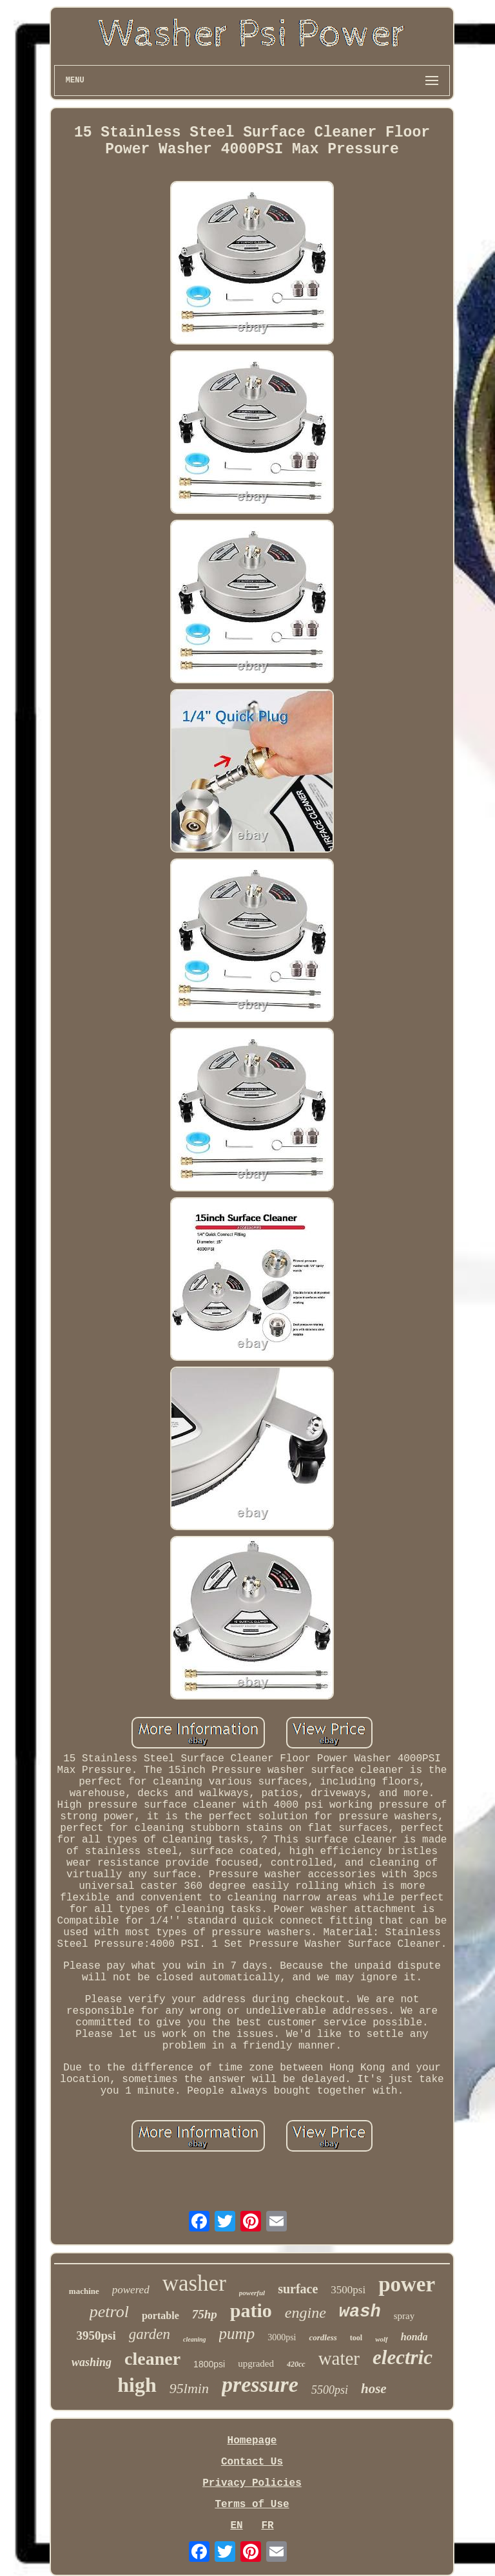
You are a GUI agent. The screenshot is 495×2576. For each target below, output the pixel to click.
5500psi (329, 2389)
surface (298, 2289)
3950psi (95, 2335)
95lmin (189, 2388)
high (136, 2384)
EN (236, 2526)
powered (131, 2290)
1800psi (209, 2364)
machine (84, 2291)
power (406, 2284)
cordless (322, 2337)
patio (251, 2310)
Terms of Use (252, 2504)
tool (356, 2337)
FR (267, 2526)
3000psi (281, 2337)
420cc (296, 2364)
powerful (252, 2293)
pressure (260, 2384)
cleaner (152, 2359)
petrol (109, 2311)
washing (92, 2362)
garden (149, 2334)
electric (402, 2357)
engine (305, 2312)
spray (404, 2316)
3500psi (348, 2290)
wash (360, 2312)
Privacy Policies (252, 2483)
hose (374, 2388)
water (339, 2358)
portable (160, 2315)
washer (194, 2283)
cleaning (194, 2339)
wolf (381, 2339)
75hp (204, 2314)
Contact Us (252, 2462)
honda (414, 2336)
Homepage (252, 2441)
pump (237, 2333)
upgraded (256, 2363)
